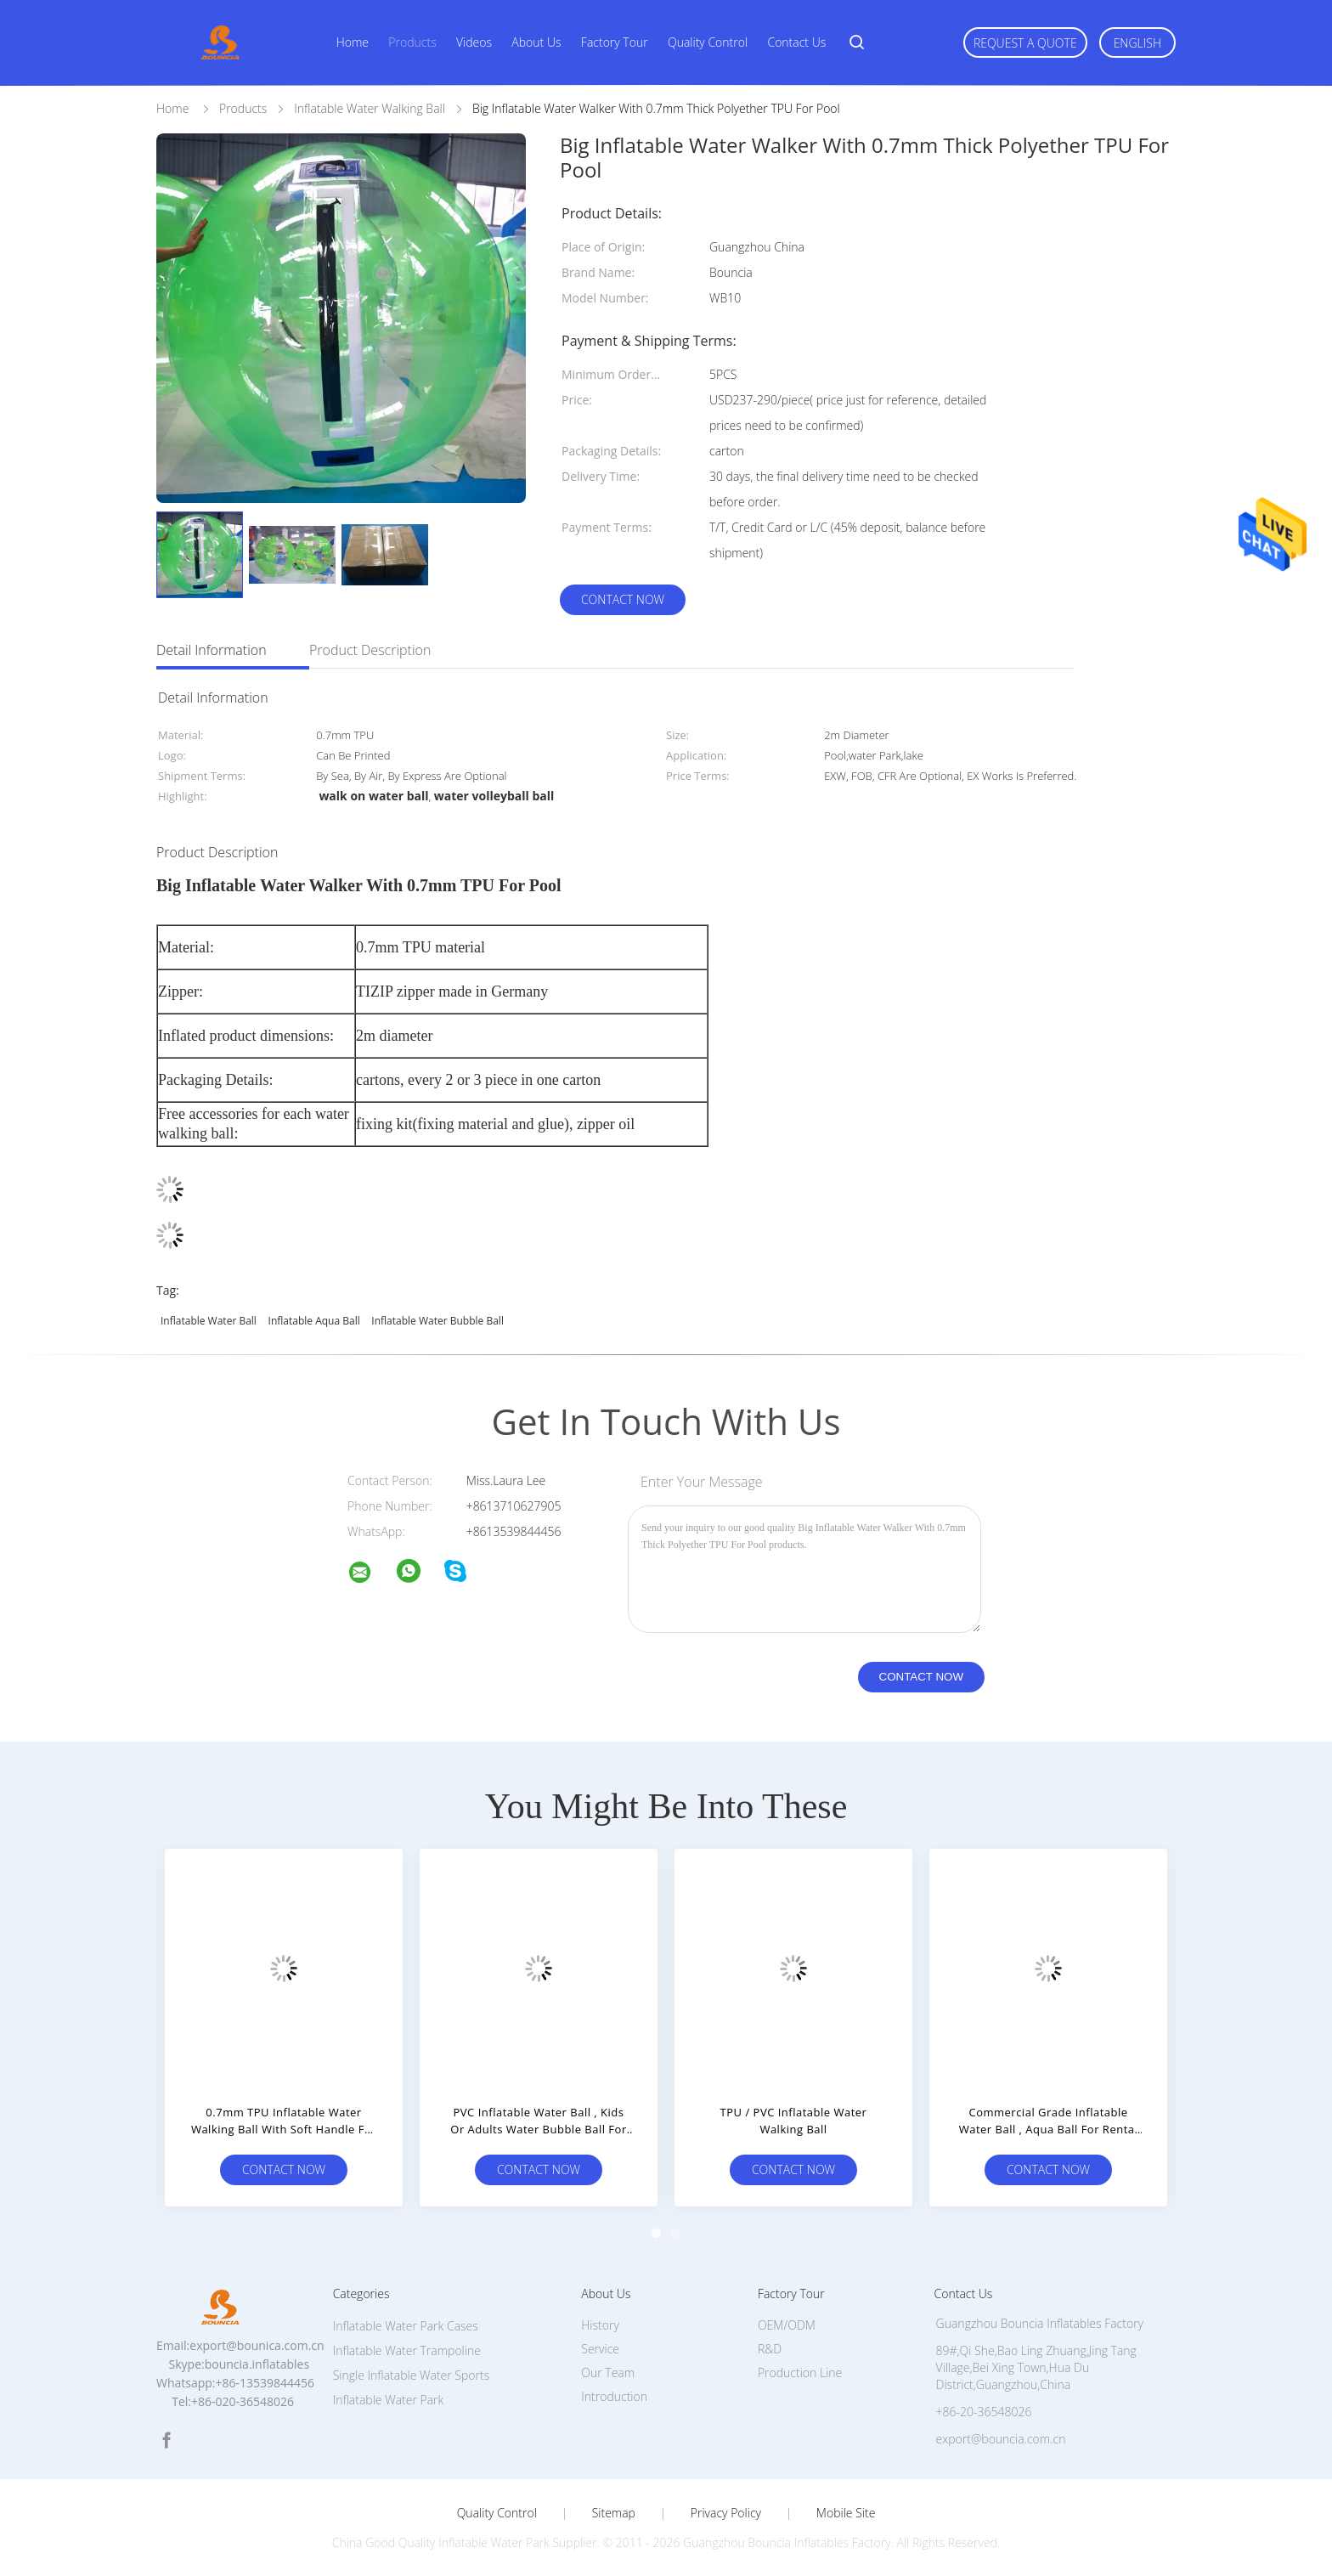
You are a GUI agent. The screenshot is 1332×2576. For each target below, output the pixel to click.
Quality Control (708, 42)
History (600, 2325)
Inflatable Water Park (388, 2400)
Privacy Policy (726, 2513)
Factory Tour (614, 42)
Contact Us (796, 42)
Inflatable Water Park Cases (405, 2326)
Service (600, 2349)
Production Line (800, 2372)
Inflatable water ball (209, 1320)
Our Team (608, 2372)
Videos (474, 42)
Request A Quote (1025, 43)
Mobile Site (845, 2513)
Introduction (614, 2396)
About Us (536, 42)
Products (412, 42)
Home (352, 42)
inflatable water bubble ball (437, 1320)
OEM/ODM (787, 2325)
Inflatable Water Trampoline (407, 2350)
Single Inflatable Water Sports (411, 2375)
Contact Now (622, 599)
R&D (770, 2349)
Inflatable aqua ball (314, 1320)
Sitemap (613, 2513)
